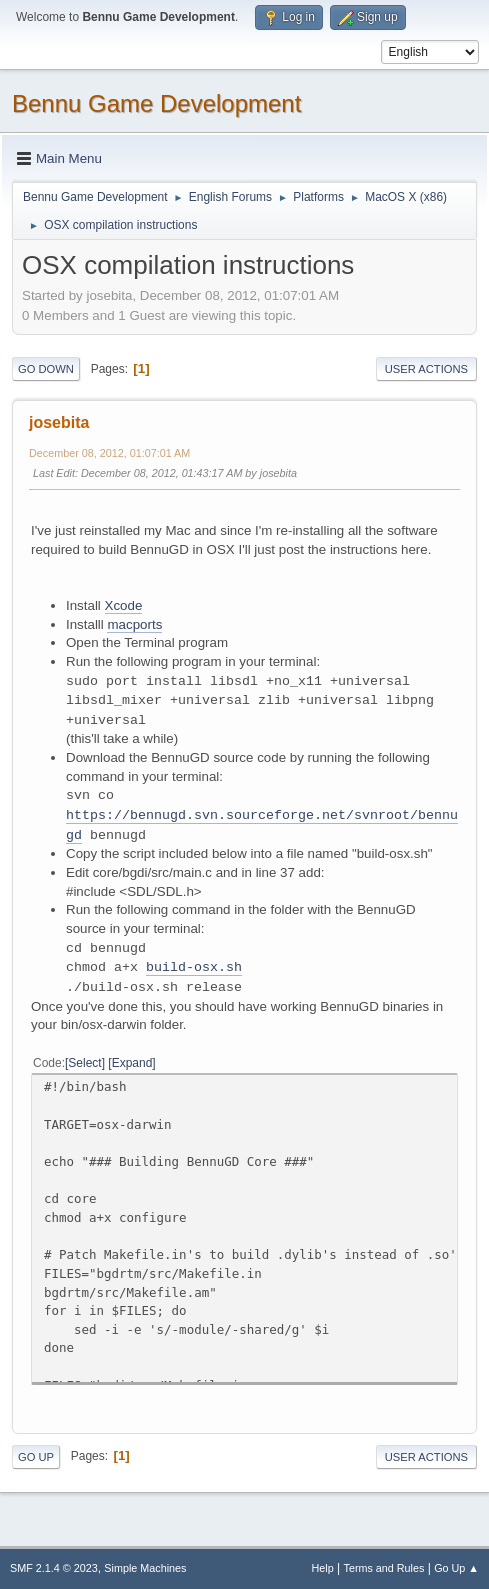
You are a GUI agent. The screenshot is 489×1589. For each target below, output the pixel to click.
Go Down (46, 369)
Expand (132, 1063)
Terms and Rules (384, 1568)
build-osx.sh (194, 967)
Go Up (36, 1457)
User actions (426, 369)
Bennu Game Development (156, 103)
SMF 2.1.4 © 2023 (54, 1568)
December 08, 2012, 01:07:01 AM (109, 453)
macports (134, 624)
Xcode (124, 605)
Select (84, 1063)
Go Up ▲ (456, 1568)
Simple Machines (145, 1568)
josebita (59, 422)
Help (323, 1568)
